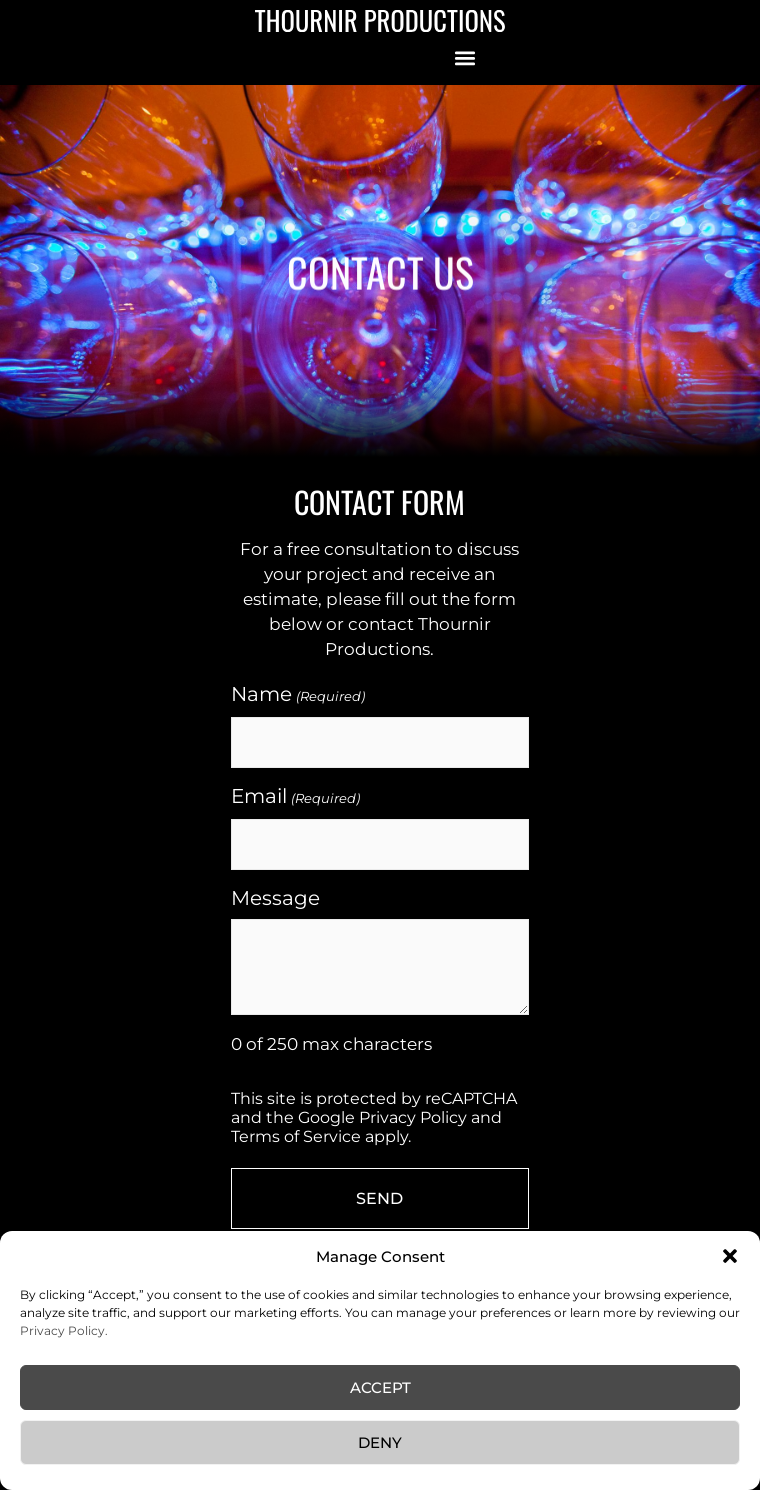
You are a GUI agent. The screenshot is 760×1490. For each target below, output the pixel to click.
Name (297, 695)
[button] (730, 1256)
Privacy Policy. (64, 1330)
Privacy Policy (413, 1117)
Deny (380, 1442)
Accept (380, 1387)
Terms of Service (296, 1136)
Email (295, 797)
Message (275, 898)
